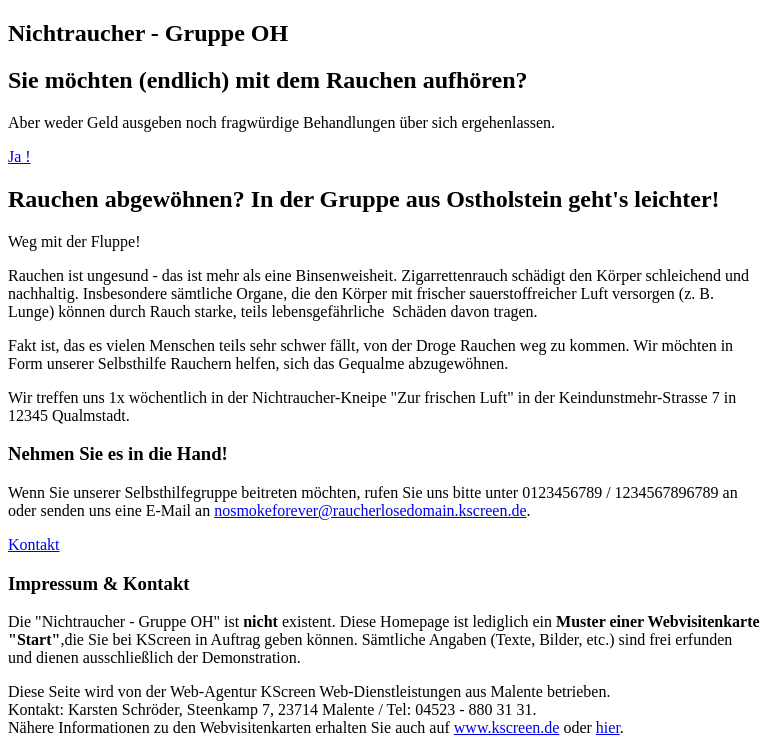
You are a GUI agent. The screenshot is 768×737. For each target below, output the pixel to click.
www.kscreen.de (507, 727)
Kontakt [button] (34, 544)
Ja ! (19, 156)
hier (608, 727)
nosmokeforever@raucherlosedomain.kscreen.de (370, 510)
